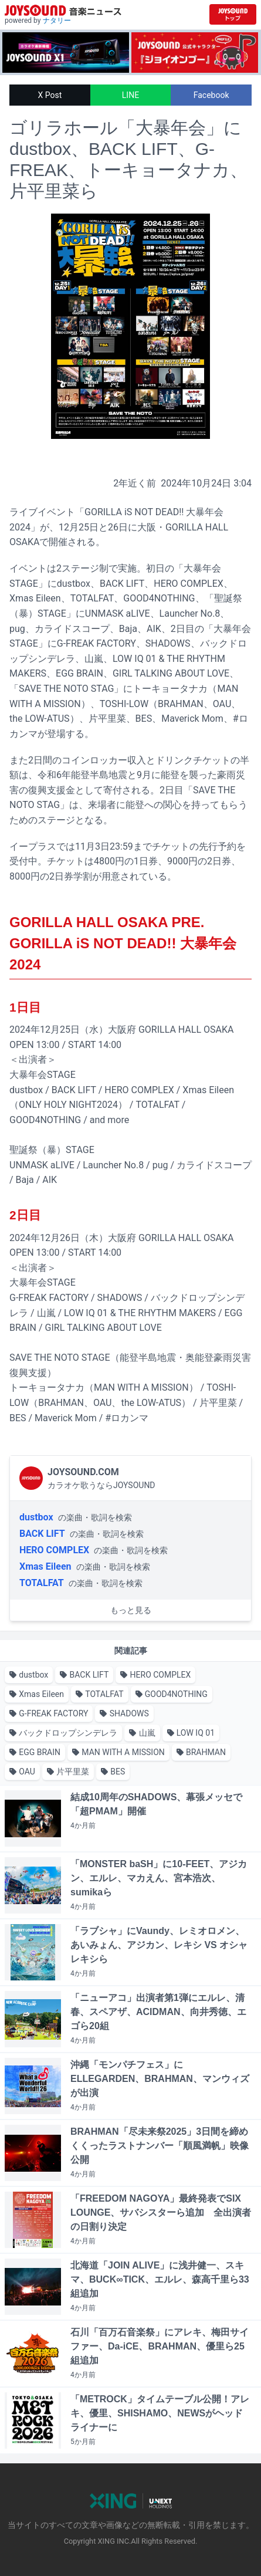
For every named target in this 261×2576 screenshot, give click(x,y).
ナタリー (57, 20)
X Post (50, 95)
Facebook (211, 95)
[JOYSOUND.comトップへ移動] (232, 14)
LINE (130, 95)
